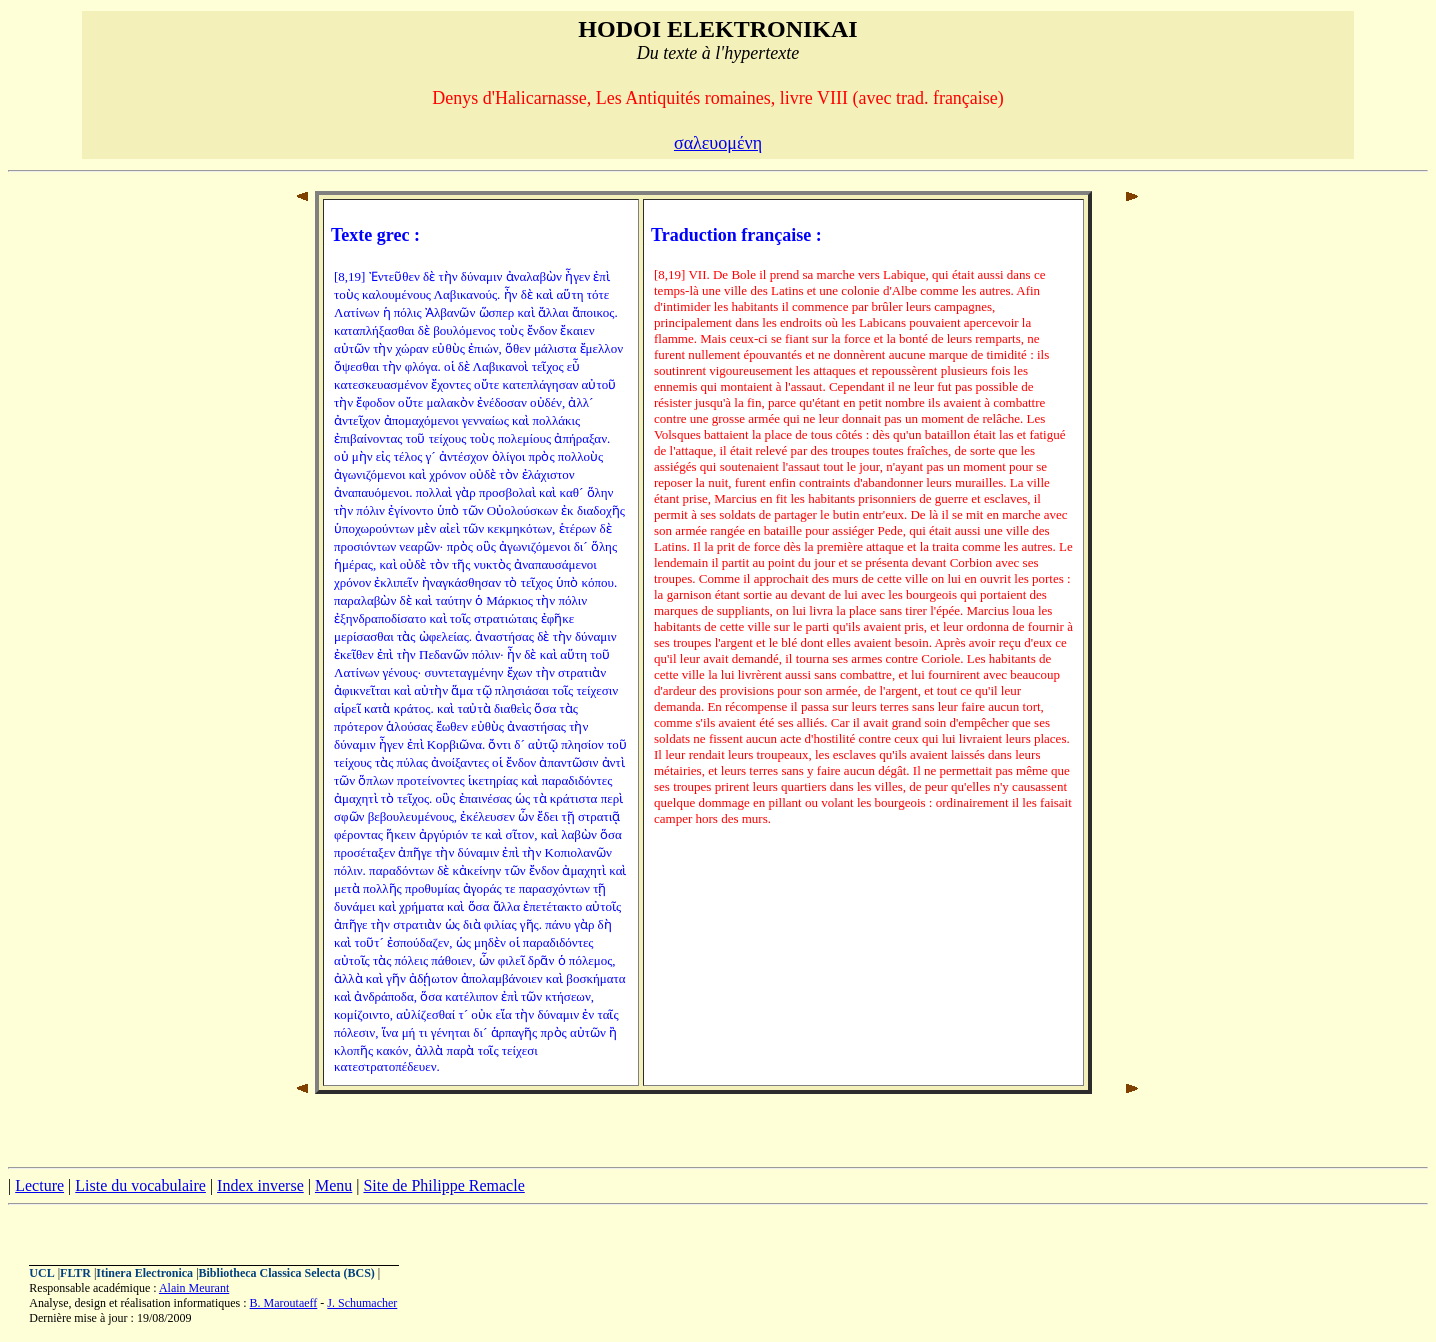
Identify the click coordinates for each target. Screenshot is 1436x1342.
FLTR (75, 1273)
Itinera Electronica (144, 1273)
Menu (333, 1185)
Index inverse (260, 1185)
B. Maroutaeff (284, 1303)
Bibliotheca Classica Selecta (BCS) (287, 1273)
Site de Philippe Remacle (443, 1185)
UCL (41, 1273)
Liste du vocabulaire (140, 1185)
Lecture (39, 1185)
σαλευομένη (718, 143)
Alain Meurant (194, 1288)
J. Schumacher (362, 1303)
